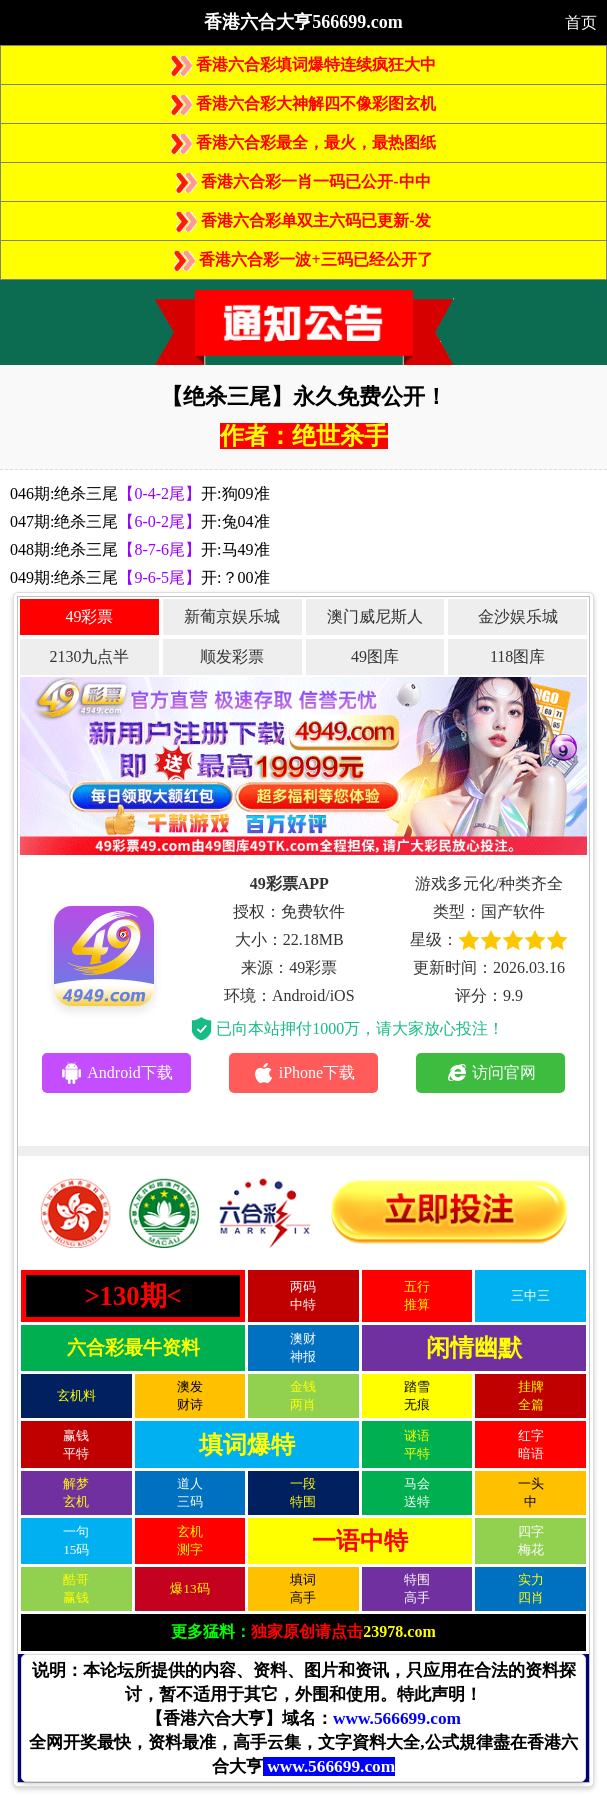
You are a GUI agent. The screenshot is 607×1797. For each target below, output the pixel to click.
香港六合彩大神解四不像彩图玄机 (303, 103)
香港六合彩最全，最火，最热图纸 (303, 142)
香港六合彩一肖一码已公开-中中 (303, 181)
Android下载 (116, 1073)
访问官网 (490, 1073)
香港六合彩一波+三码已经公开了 (303, 259)
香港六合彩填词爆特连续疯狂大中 (303, 64)
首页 (581, 22)
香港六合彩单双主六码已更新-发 (303, 220)
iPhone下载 (303, 1073)
